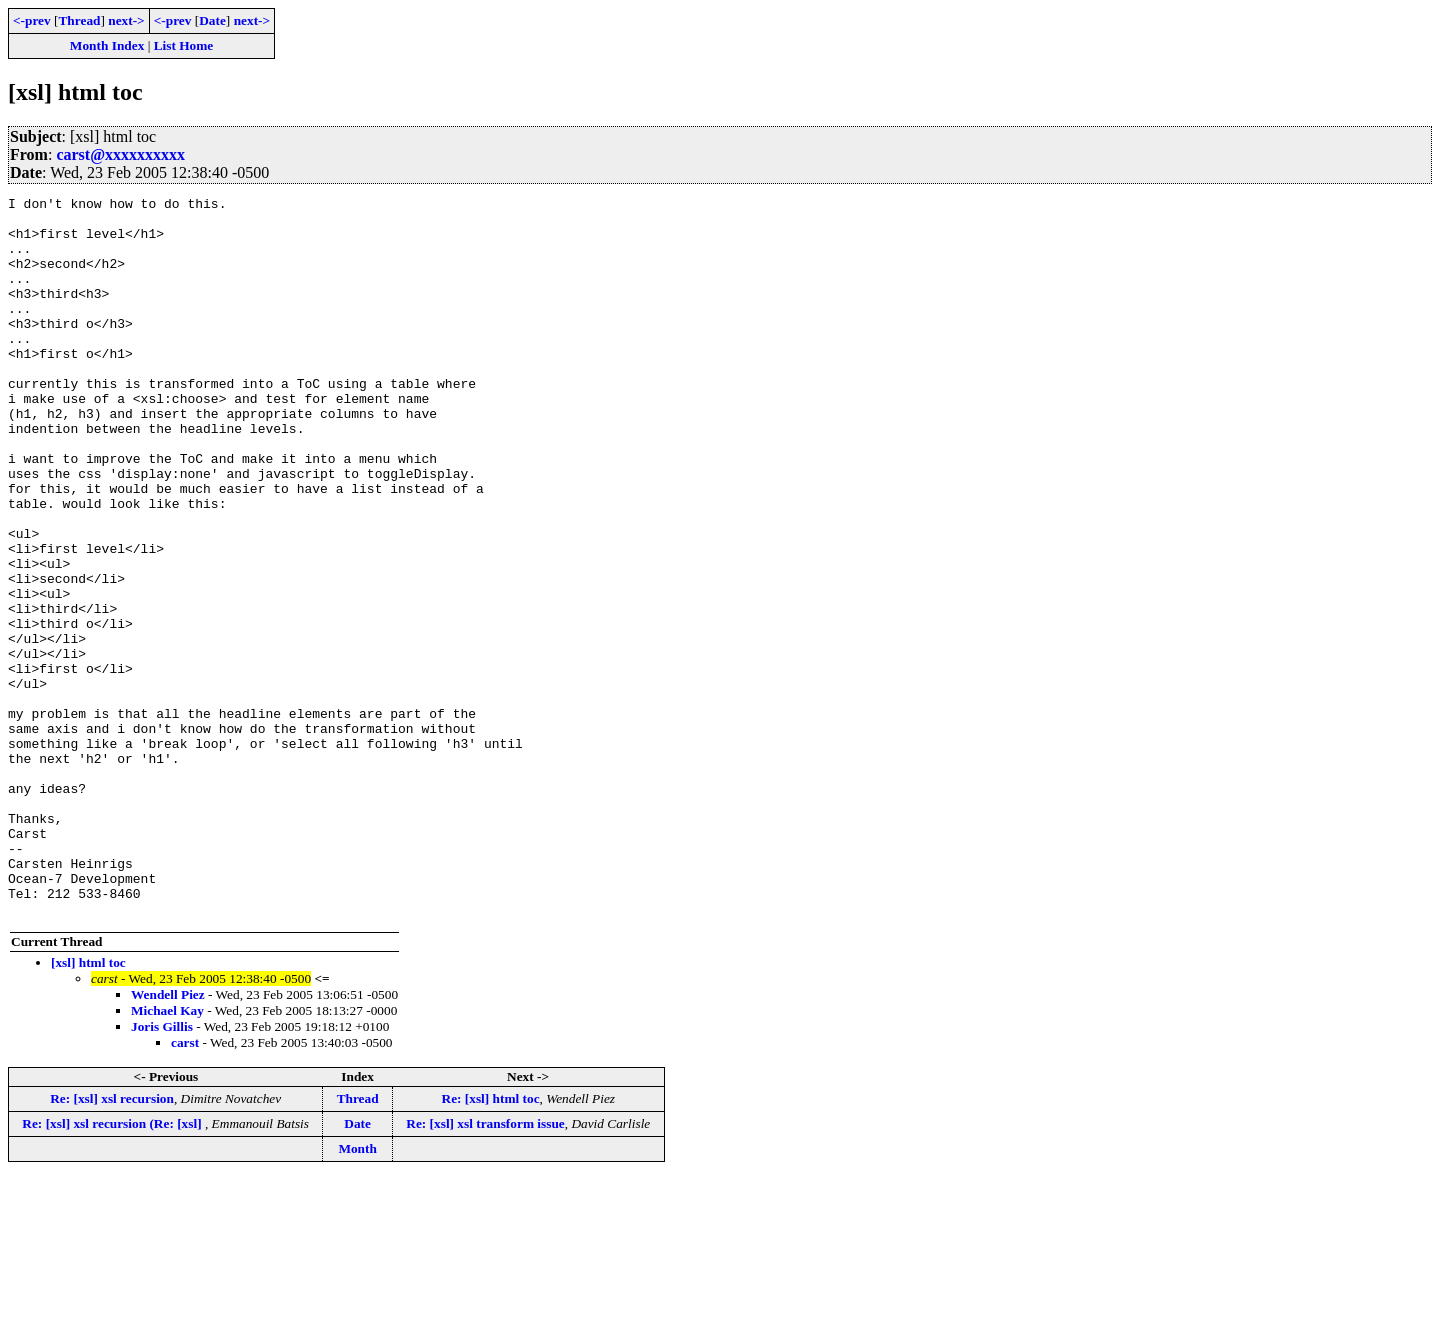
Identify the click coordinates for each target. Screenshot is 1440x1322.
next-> (126, 20)
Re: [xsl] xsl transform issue (485, 1267)
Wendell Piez (168, 1138)
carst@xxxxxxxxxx (120, 154)
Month (357, 1292)
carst (185, 1186)
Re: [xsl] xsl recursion (112, 1242)
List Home (184, 45)
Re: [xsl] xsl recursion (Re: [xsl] (113, 1267)
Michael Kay (167, 1154)
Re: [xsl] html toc (491, 1242)
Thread (79, 20)
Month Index (107, 45)
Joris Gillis (162, 1170)
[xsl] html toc (88, 1106)
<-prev (32, 20)
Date (212, 20)
